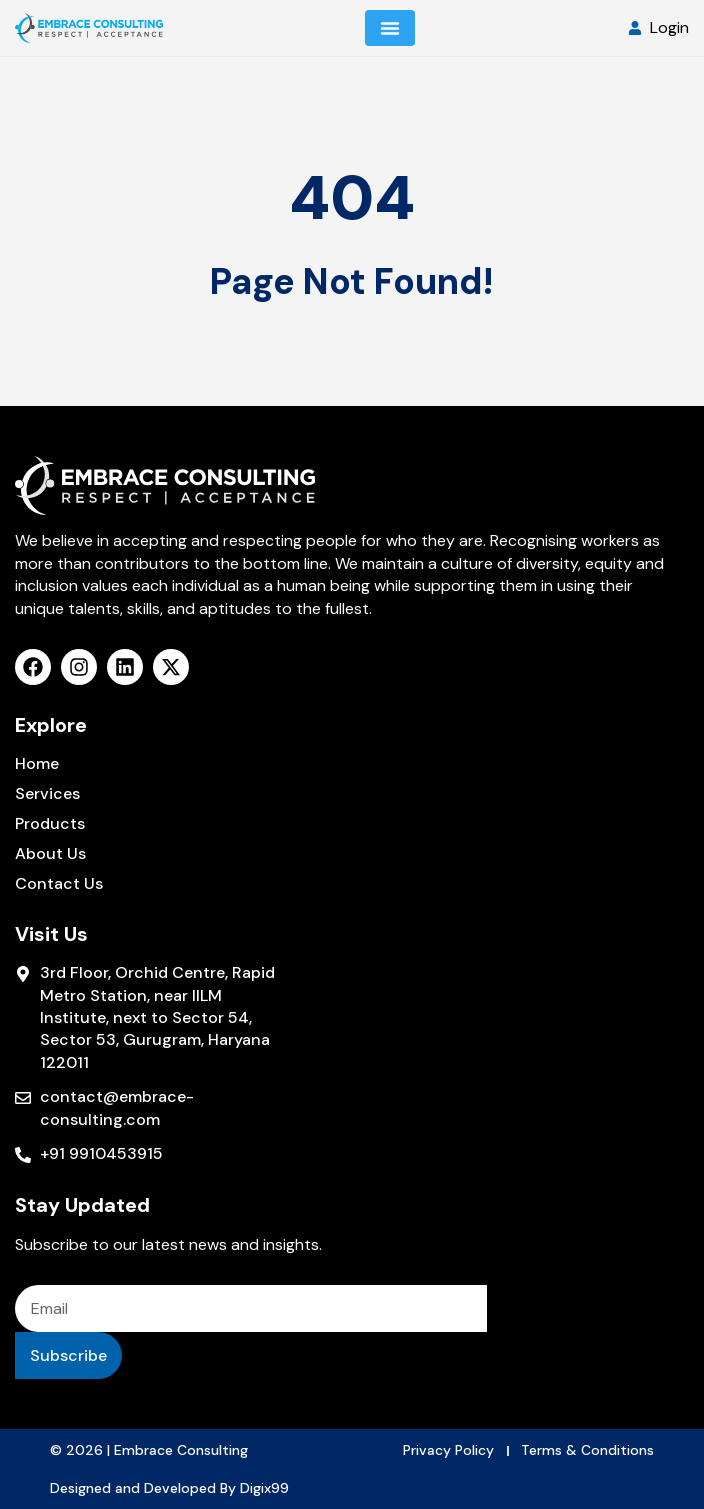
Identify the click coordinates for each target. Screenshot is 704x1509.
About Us (50, 854)
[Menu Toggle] (390, 28)
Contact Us (59, 884)
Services (47, 794)
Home (37, 764)
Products (50, 824)
